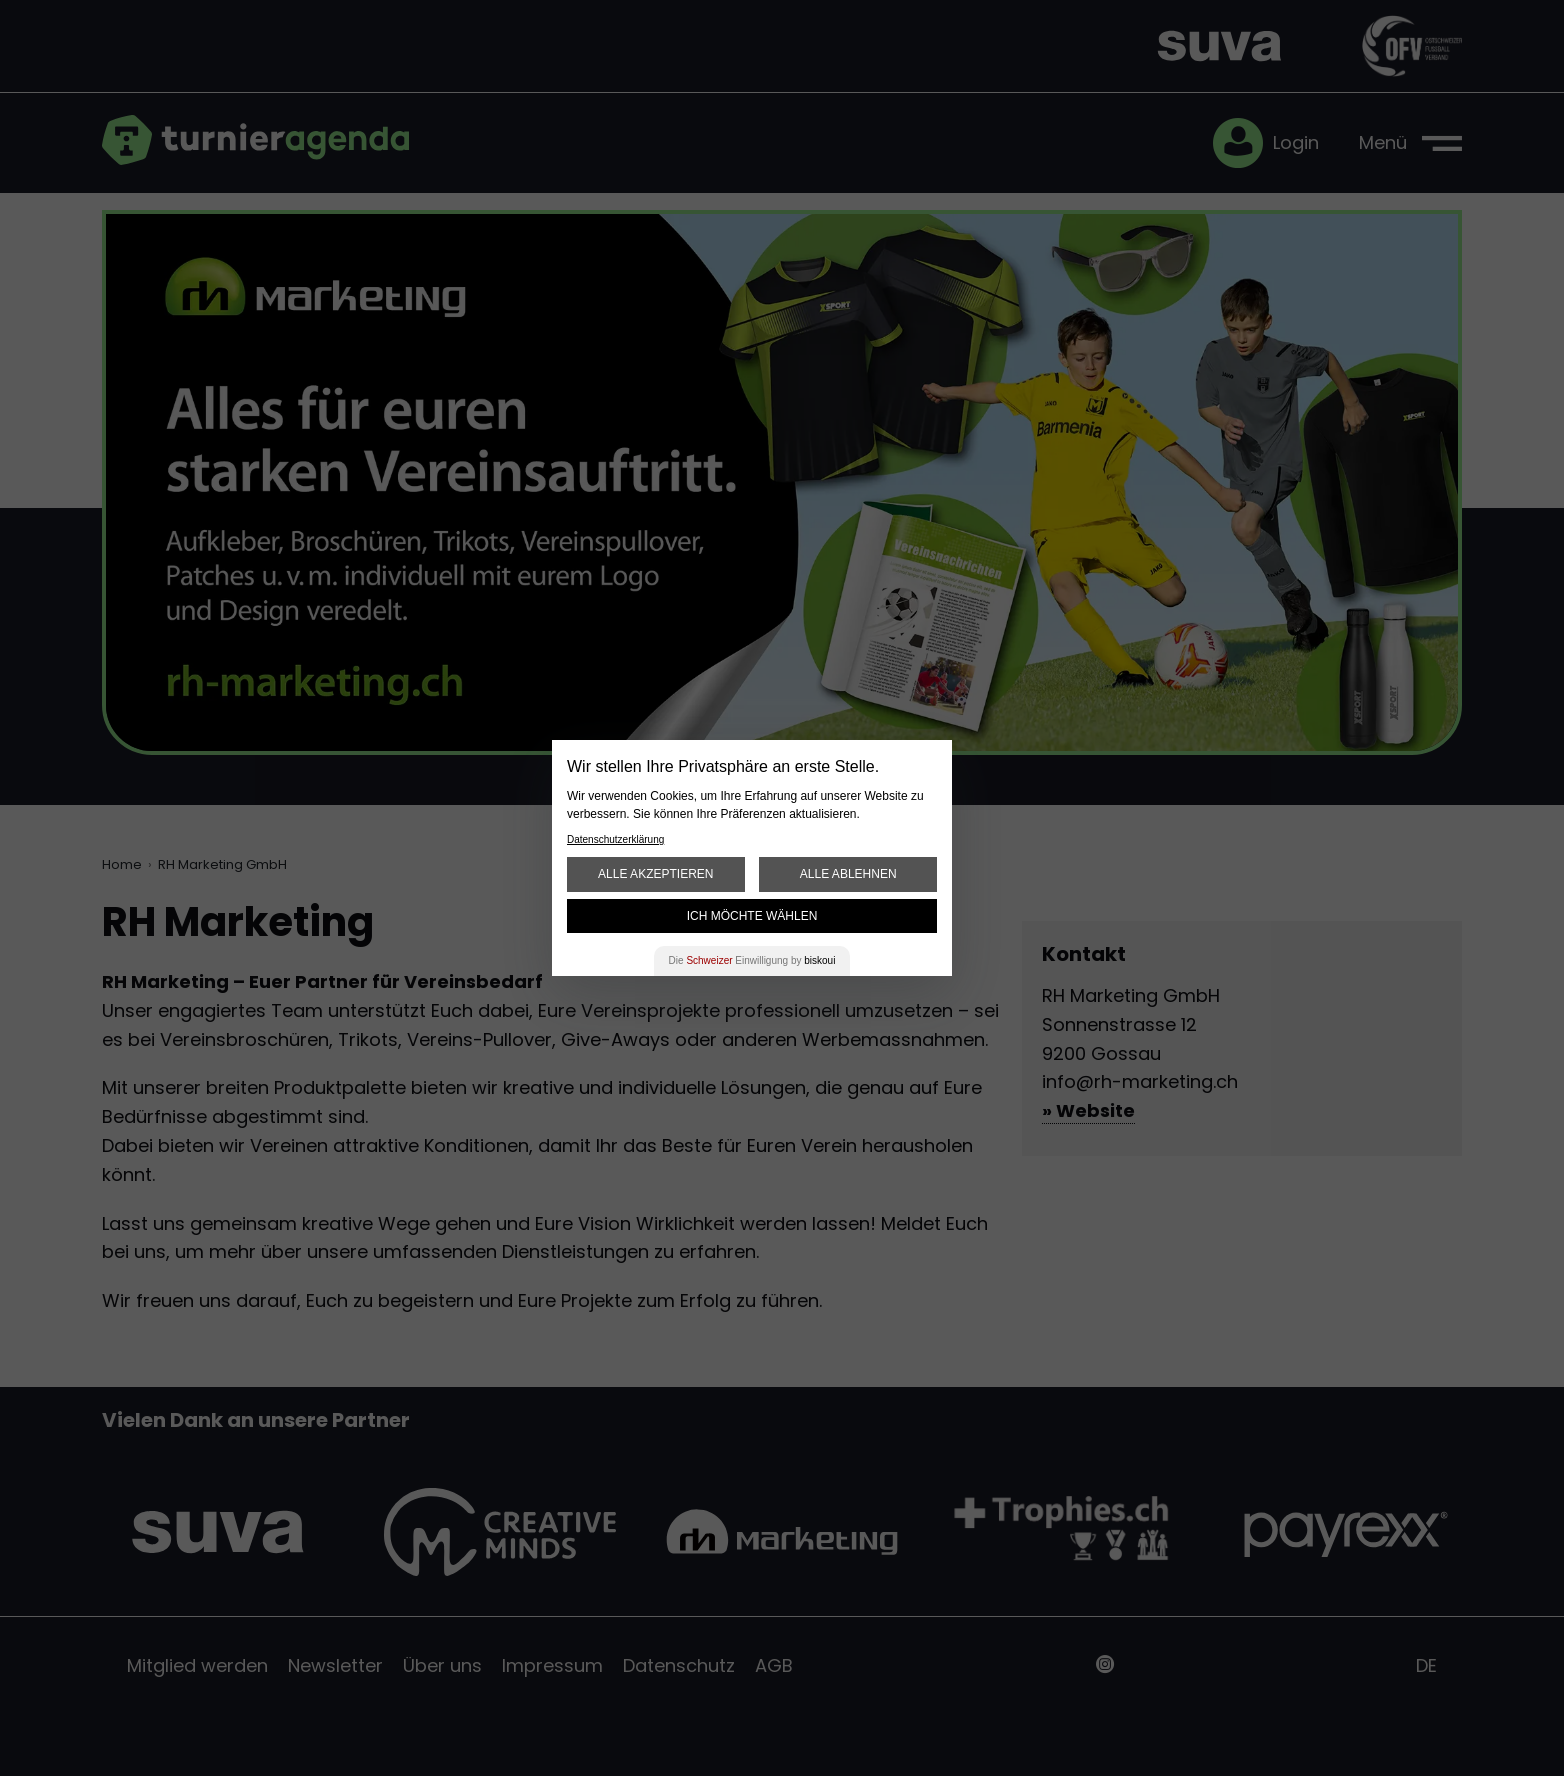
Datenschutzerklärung (615, 839)
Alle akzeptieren (655, 874)
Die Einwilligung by (752, 960)
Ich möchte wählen (752, 916)
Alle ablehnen (848, 874)
